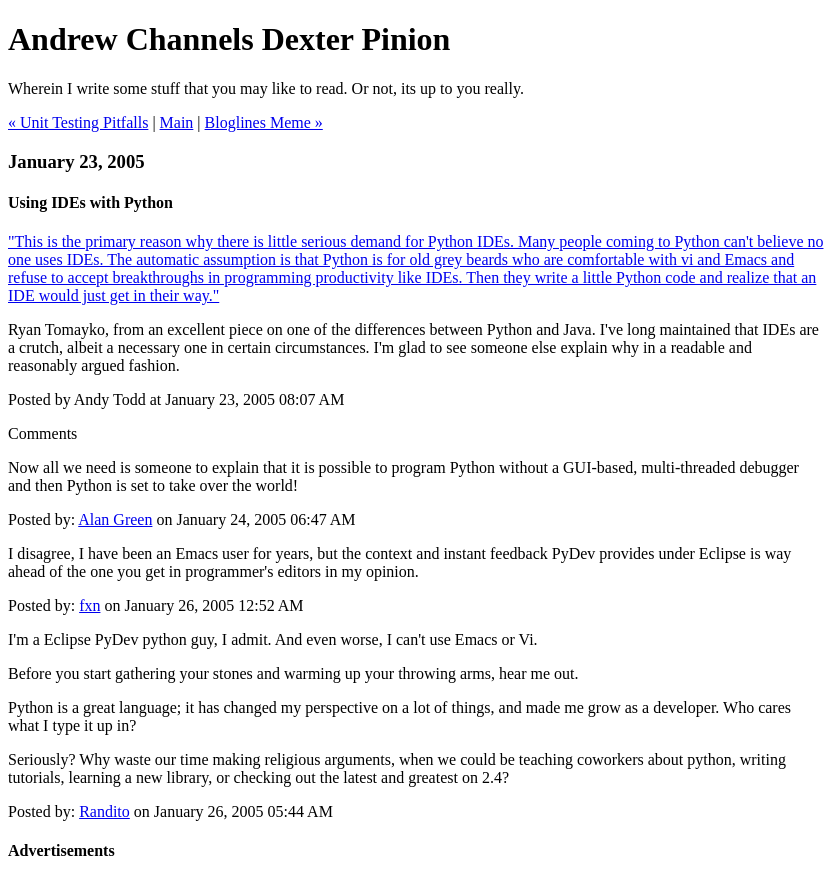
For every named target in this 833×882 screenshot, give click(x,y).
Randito (104, 811)
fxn (89, 605)
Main (177, 122)
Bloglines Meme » (264, 122)
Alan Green (115, 519)
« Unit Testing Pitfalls (78, 122)
